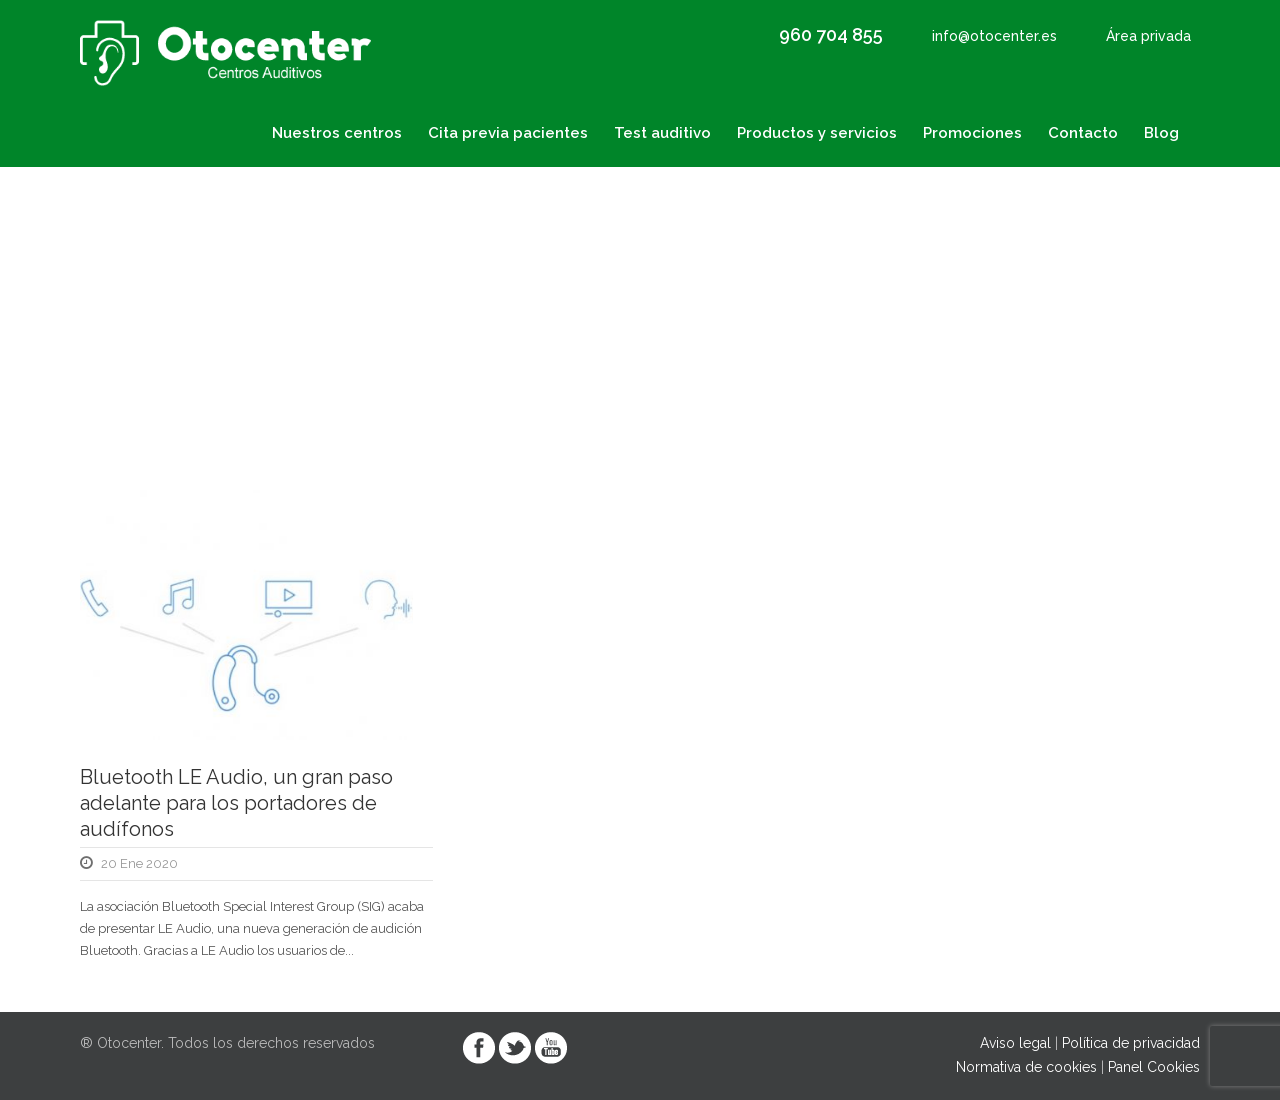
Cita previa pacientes (508, 133)
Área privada (1148, 36)
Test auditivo (662, 133)
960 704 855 (831, 34)
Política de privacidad (1131, 1043)
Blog (1161, 133)
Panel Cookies (1154, 1067)
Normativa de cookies (1026, 1067)
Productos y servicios (817, 133)
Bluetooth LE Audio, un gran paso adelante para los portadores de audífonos (236, 803)
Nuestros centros (337, 133)
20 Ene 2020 (139, 863)
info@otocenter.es (994, 36)
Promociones (972, 133)
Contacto (1083, 133)
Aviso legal (1015, 1043)
